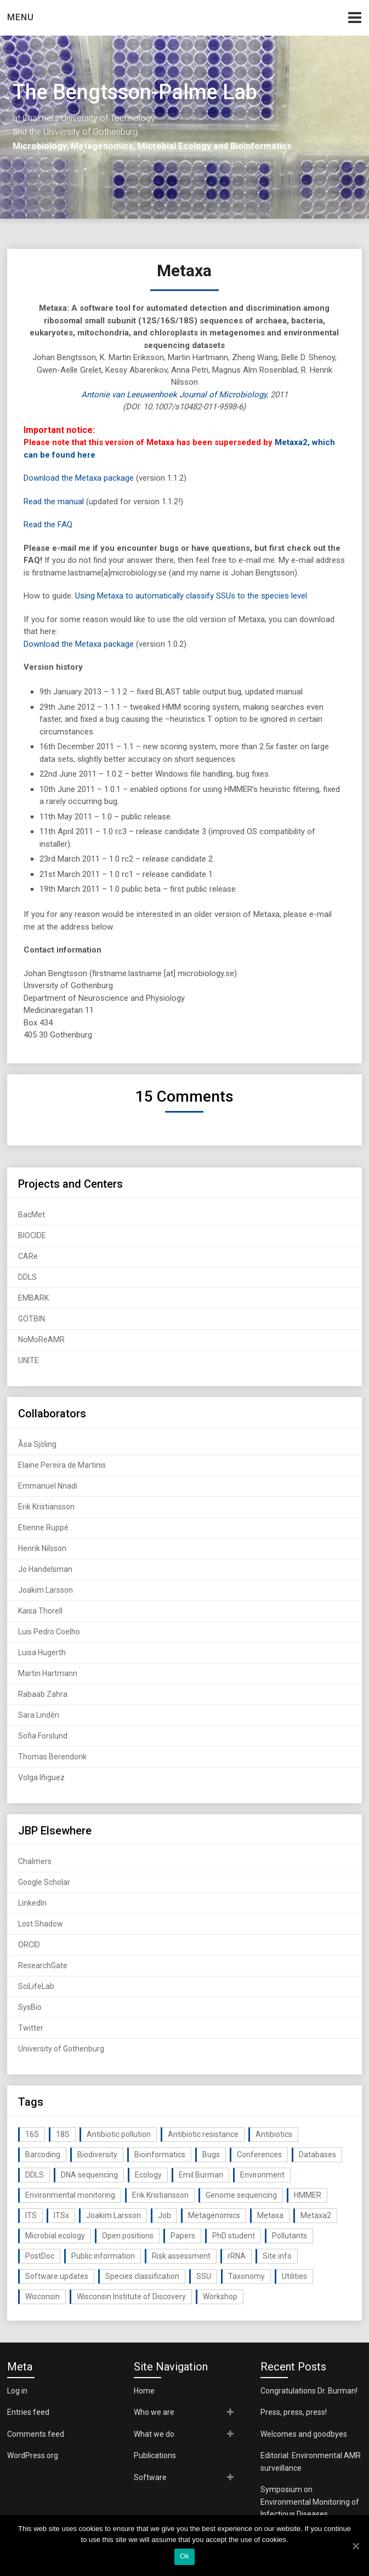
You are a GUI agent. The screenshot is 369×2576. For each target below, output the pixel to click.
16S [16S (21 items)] (32, 2134)
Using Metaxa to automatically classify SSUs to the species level (191, 596)
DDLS (27, 1277)
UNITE (28, 1360)
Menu (20, 17)
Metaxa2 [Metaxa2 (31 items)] (315, 2215)
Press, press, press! (293, 2412)
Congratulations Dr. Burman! (308, 2390)
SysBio (30, 2007)
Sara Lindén (38, 1715)
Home (144, 2390)
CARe (28, 1256)
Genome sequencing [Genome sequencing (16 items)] (241, 2195)
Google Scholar (44, 1882)
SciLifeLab (36, 1986)
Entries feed (28, 2412)
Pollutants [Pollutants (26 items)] (289, 2235)
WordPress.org (32, 2455)
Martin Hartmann (47, 1673)
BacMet (31, 1214)
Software (150, 2477)
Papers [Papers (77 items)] (183, 2235)
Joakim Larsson (45, 1590)
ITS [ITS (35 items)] (31, 2215)
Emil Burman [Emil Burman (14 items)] (201, 2174)
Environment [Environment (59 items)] (262, 2174)
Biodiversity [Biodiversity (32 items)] (97, 2154)
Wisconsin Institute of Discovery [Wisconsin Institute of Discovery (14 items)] (131, 2296)
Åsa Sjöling (37, 1444)
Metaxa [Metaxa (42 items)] (270, 2215)
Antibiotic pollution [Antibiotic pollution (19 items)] (119, 2134)
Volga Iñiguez (41, 1777)
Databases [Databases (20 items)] (317, 2154)
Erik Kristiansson (46, 1506)
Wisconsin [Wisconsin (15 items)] (42, 2296)
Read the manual (54, 501)
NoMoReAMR (41, 1339)
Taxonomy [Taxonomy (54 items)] (246, 2276)
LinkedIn (32, 1903)
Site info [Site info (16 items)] (277, 2256)
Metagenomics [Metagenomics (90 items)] (214, 2215)
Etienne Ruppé (43, 1527)
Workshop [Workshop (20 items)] (220, 2296)
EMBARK (33, 1297)
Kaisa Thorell (40, 1610)
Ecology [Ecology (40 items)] (148, 2174)
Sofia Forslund (42, 1735)
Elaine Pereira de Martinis (62, 1465)
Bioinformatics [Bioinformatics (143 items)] (159, 2154)
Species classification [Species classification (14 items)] (142, 2276)
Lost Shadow (40, 1923)
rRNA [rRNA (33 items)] (237, 2256)
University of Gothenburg (61, 2048)
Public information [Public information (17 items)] (103, 2256)
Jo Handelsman (45, 1569)
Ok (184, 2556)
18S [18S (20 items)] (63, 2134)
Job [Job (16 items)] (164, 2215)
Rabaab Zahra (42, 1694)
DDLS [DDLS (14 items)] (34, 2174)
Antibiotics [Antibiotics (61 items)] (274, 2134)
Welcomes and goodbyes (303, 2434)
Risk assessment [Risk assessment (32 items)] (181, 2256)
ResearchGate (42, 1965)
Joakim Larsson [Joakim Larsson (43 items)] (113, 2215)
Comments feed (35, 2434)
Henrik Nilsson (42, 1548)
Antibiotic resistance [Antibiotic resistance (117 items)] (203, 2134)
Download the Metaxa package (79, 478)
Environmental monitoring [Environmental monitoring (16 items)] (70, 2195)
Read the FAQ (48, 524)
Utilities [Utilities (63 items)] (294, 2276)
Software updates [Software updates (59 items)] (56, 2276)
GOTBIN (31, 1318)
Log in (17, 2390)
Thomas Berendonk (52, 1756)
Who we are (154, 2412)
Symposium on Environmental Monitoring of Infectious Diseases (309, 2501)
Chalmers (35, 1861)
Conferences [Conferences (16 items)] (259, 2154)
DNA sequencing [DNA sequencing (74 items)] (89, 2174)
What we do (154, 2434)
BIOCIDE (32, 1235)
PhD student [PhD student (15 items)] (233, 2235)
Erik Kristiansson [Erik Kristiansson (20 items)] (160, 2195)
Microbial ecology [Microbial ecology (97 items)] (55, 2235)
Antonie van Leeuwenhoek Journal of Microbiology (173, 395)
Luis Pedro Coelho (49, 1631)
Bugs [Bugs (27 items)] (211, 2154)
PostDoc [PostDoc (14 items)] (39, 2256)
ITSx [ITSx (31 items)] (61, 2215)
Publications (155, 2455)
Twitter (30, 2028)
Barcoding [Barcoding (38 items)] (42, 2154)
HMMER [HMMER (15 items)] (307, 2195)
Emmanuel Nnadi (47, 1485)
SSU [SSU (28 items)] (203, 2276)
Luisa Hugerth (42, 1652)
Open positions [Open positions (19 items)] (128, 2235)
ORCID (29, 1944)
